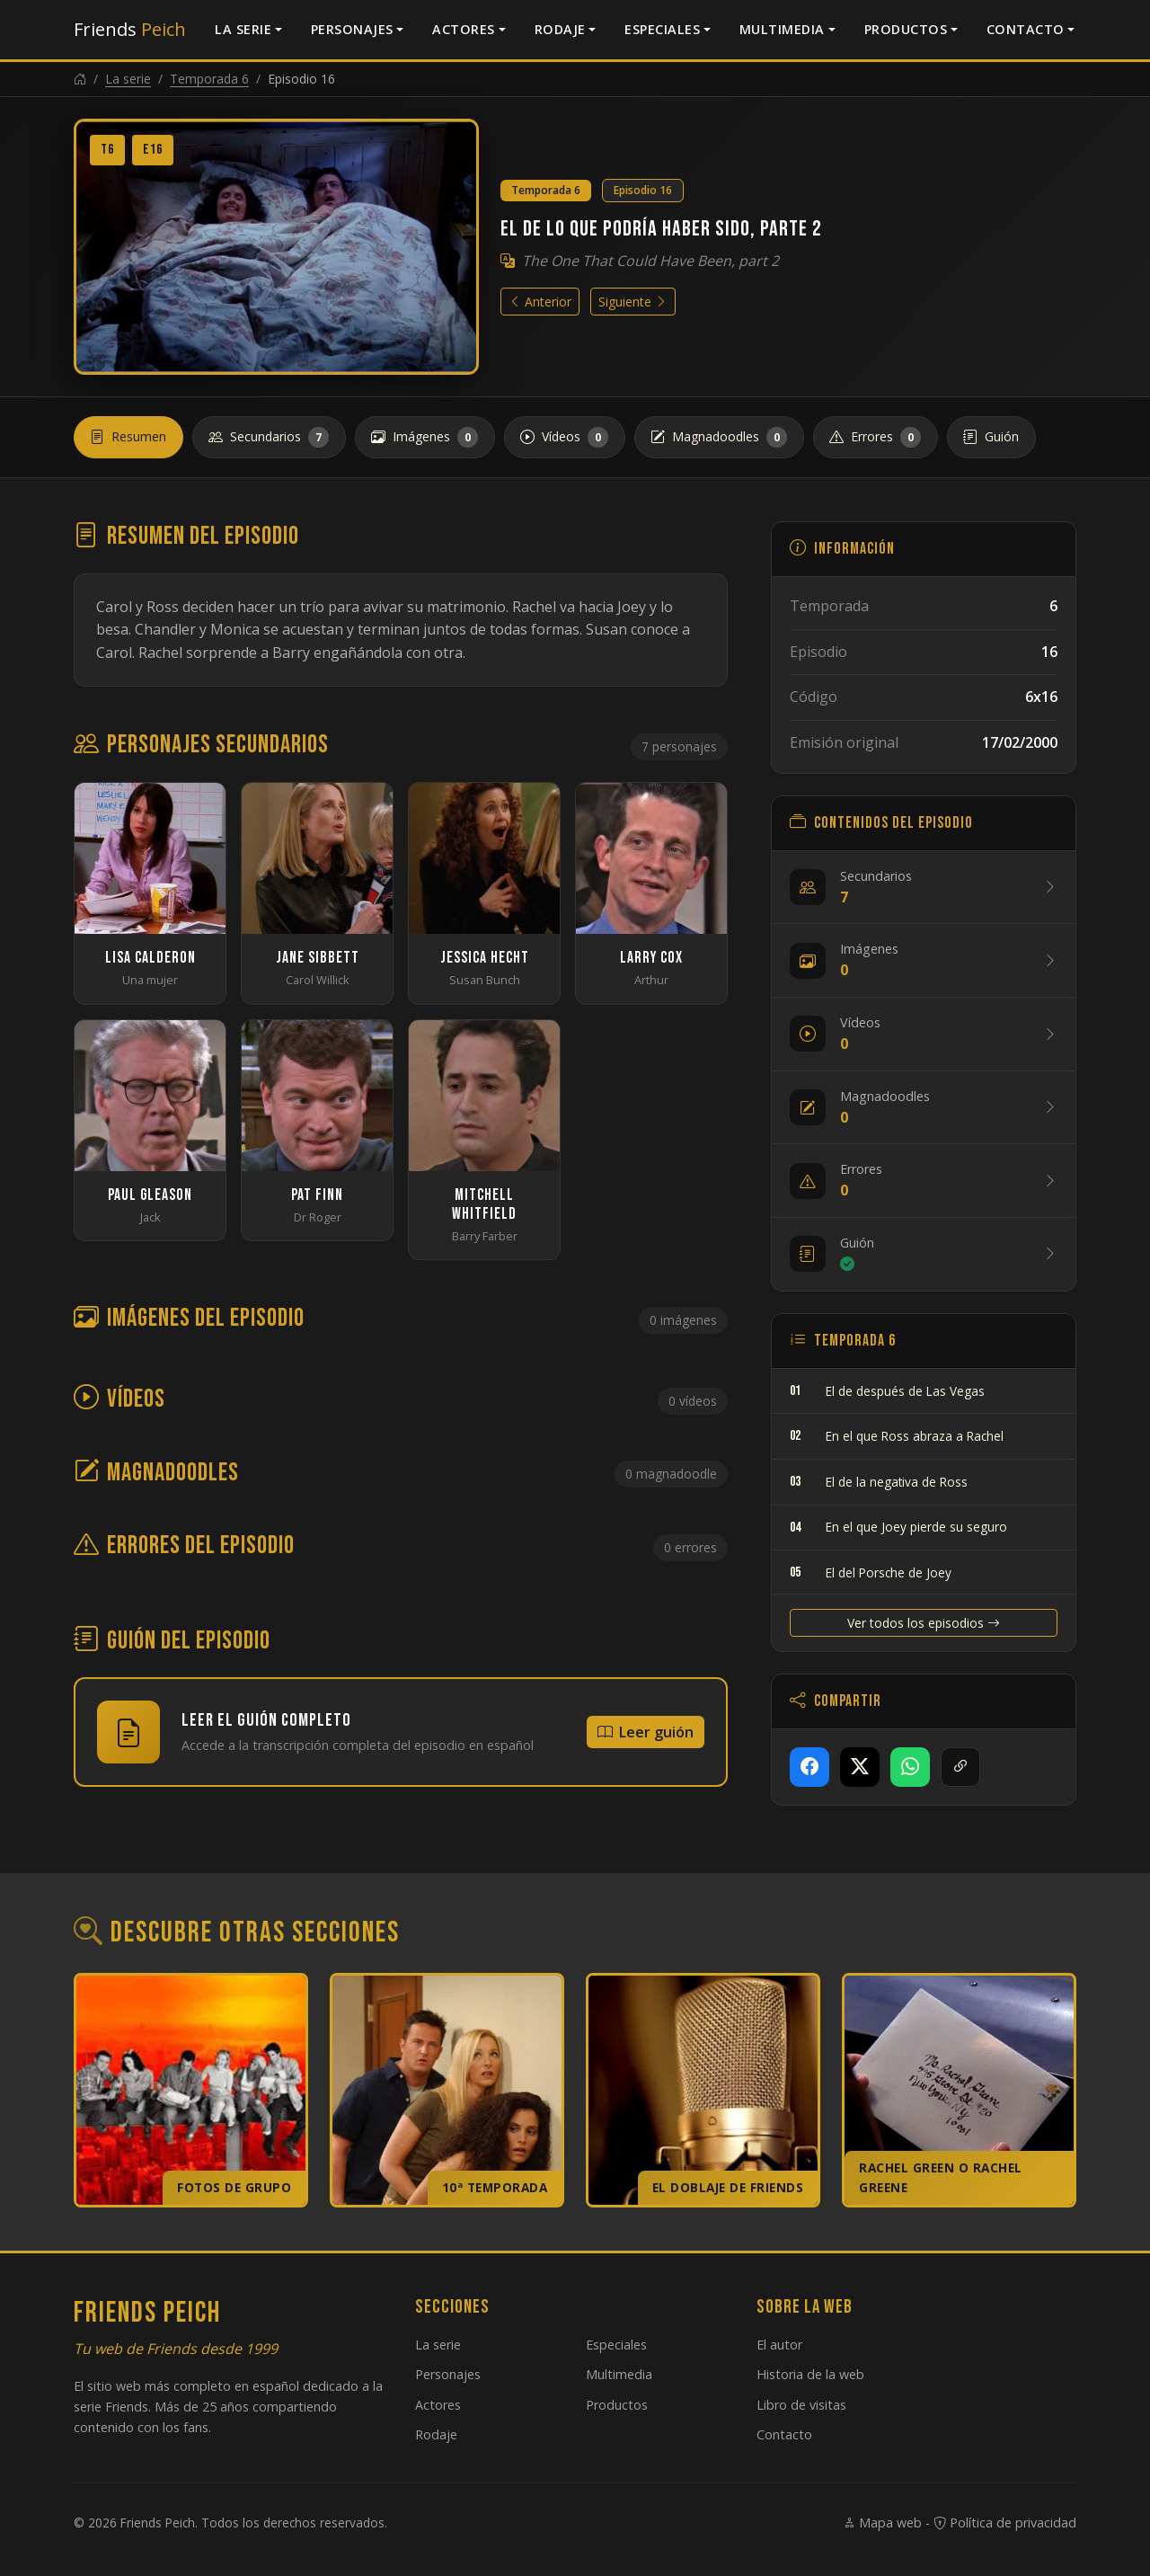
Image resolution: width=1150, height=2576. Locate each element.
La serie (243, 29)
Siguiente (633, 301)
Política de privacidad (1004, 2522)
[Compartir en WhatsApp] (910, 1767)
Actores (463, 29)
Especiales (662, 29)
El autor (779, 2344)
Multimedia (782, 29)
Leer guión (645, 1732)
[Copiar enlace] (960, 1767)
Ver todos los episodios (923, 1622)
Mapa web (882, 2522)
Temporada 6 (209, 78)
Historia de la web (810, 2374)
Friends (130, 29)
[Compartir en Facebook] (809, 1767)
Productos (906, 29)
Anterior (540, 301)
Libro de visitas (801, 2404)
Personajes (352, 29)
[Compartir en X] (860, 1767)
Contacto (1025, 29)
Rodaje (560, 29)
